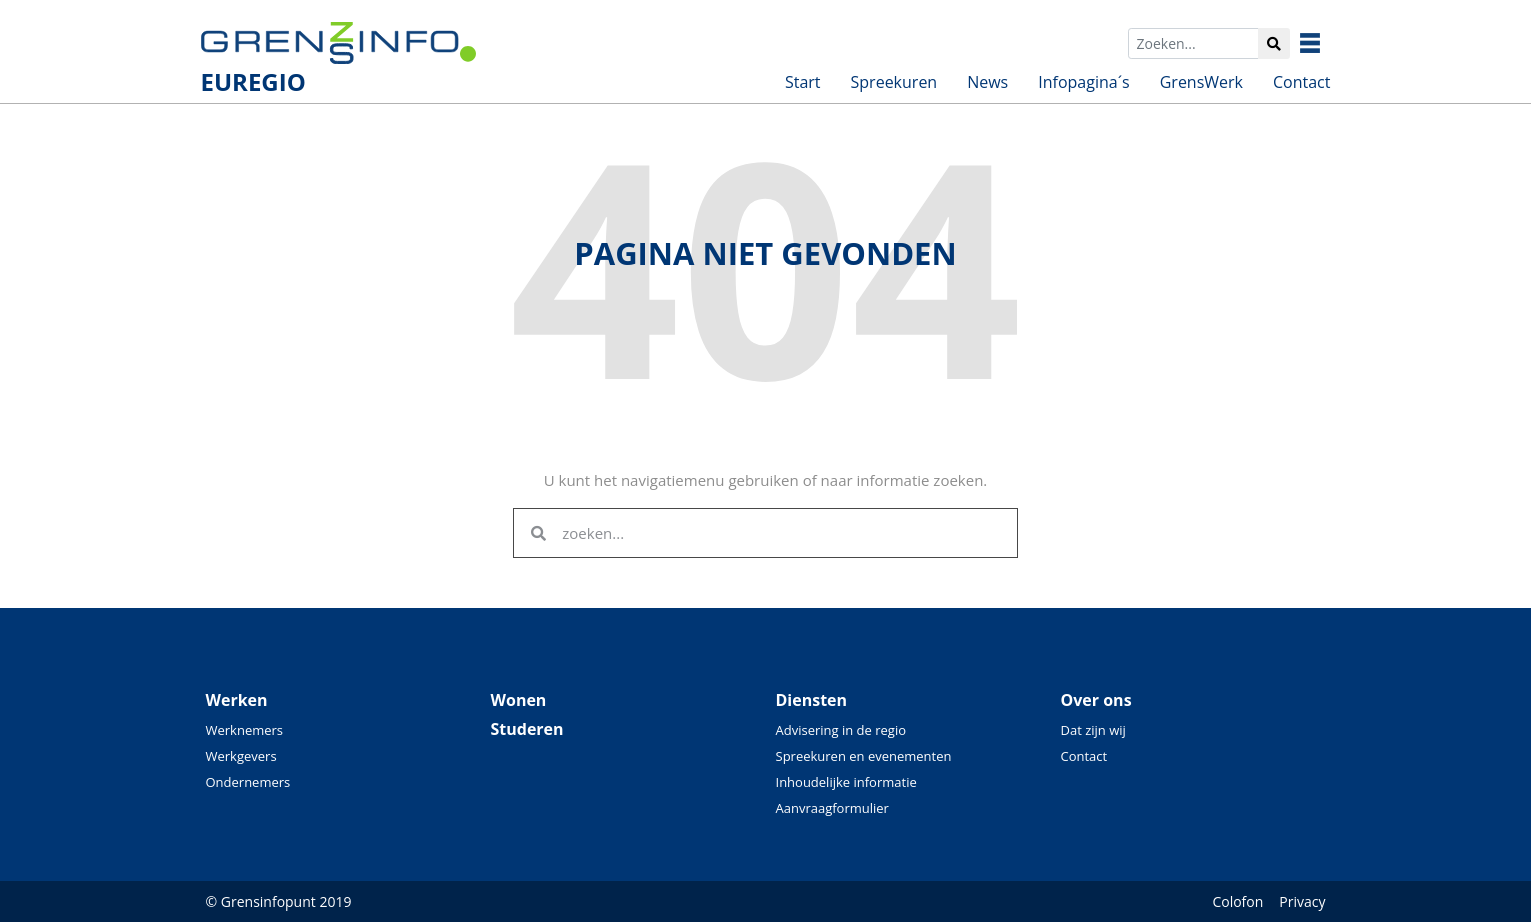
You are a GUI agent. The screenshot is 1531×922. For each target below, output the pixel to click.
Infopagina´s (1083, 82)
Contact (1301, 82)
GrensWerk (1201, 82)
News (987, 82)
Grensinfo (1325, 43)
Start (803, 82)
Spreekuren (894, 82)
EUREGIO (253, 81)
